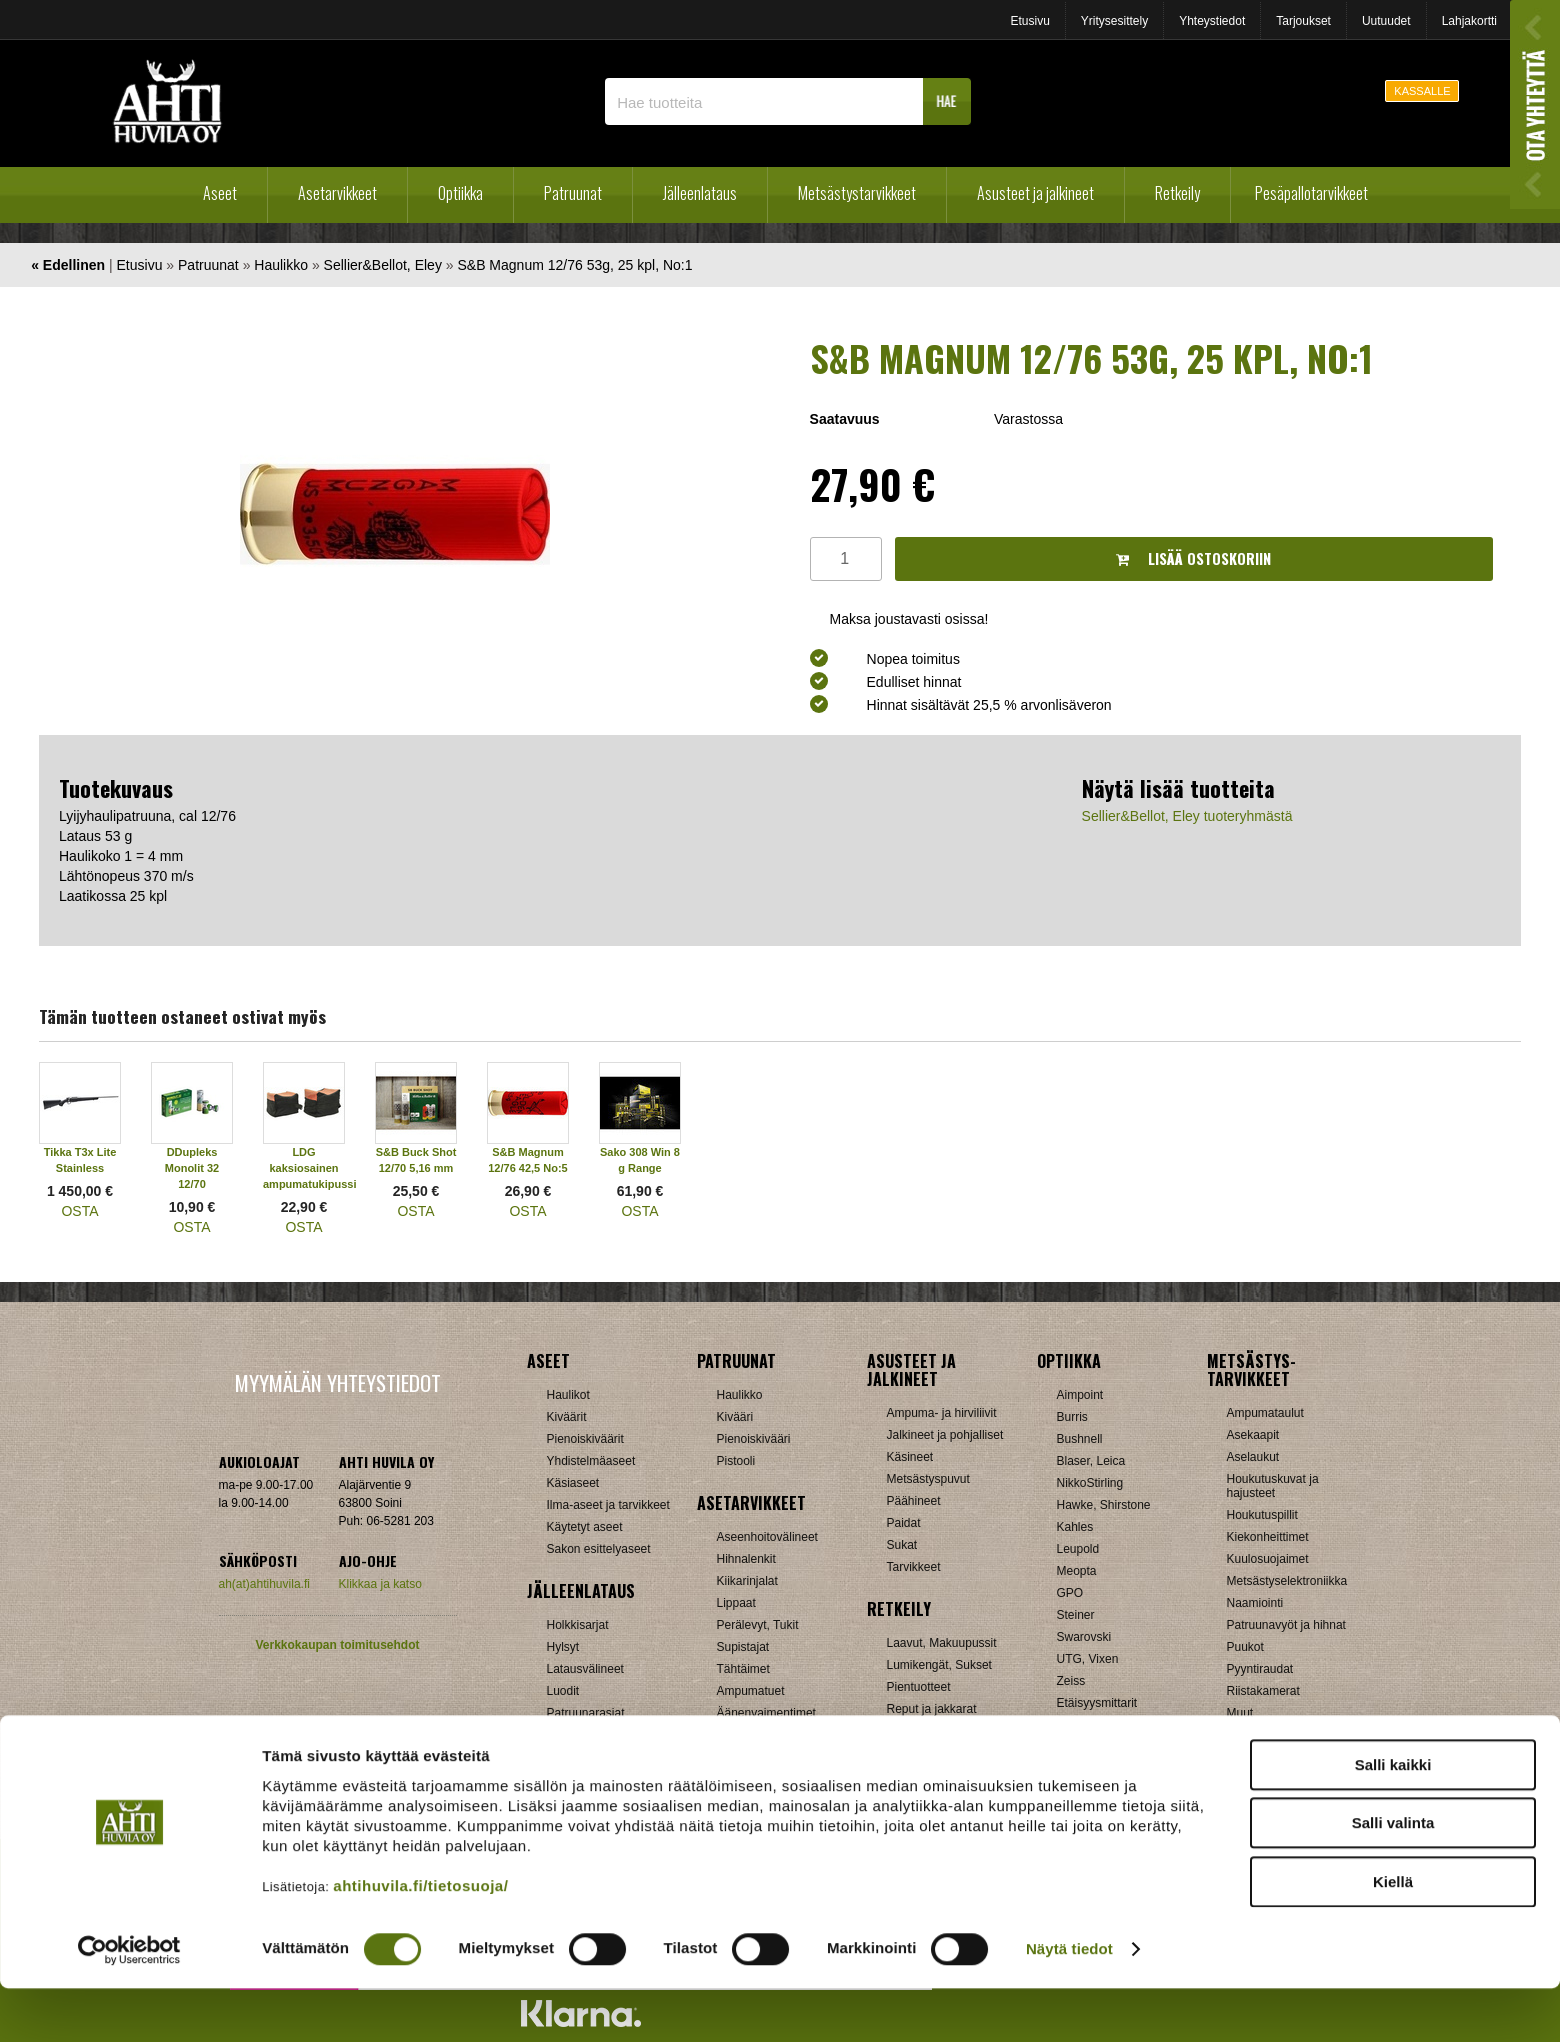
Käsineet (910, 1457)
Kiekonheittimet (1268, 1537)
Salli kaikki (1393, 1817)
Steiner (1076, 1615)
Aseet (220, 193)
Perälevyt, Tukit (758, 1625)
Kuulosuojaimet (1268, 1559)
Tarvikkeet (914, 1567)
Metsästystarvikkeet (857, 193)
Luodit (563, 1691)
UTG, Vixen (1088, 1659)
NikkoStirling (1090, 1483)
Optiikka (460, 193)
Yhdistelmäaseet (591, 1461)
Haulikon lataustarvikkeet (613, 1735)
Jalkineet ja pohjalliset (945, 1435)
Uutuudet (1386, 21)
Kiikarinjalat (747, 1581)
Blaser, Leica (1091, 1461)
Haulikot (568, 1395)
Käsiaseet (573, 1483)
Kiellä (1393, 1934)
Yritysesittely (1114, 21)
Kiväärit (567, 1417)
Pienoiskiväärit (585, 1439)
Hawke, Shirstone (1104, 1505)
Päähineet (914, 1501)
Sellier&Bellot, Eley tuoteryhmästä (1187, 816)
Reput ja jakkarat (932, 1709)
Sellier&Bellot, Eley (383, 265)
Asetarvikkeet (337, 193)
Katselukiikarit (1094, 1725)
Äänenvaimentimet (766, 1713)
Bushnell (1080, 1439)
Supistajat (743, 1647)
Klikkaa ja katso (380, 1584)
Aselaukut (1253, 1457)
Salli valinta (1393, 1876)
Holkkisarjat (578, 1625)
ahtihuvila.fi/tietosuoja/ (420, 1938)
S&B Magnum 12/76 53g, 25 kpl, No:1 (574, 265)
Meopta (1077, 1571)
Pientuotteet (919, 1687)
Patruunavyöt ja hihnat (1286, 1625)
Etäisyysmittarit (1097, 1703)
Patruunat (573, 193)
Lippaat (736, 1603)
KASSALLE (1422, 91)
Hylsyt (563, 1647)
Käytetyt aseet (585, 1527)
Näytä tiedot (1069, 2002)
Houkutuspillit (1262, 1515)
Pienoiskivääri (754, 1439)
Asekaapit (1253, 1435)
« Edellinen (68, 265)
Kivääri (735, 1417)
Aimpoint (1080, 1395)
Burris (1072, 1417)
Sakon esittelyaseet (599, 1549)
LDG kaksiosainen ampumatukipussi (310, 1168)
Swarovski (1084, 1637)
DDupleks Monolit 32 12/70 (192, 1168)
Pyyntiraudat (1260, 1669)
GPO (1070, 1593)
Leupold (1078, 1549)
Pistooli (736, 1461)
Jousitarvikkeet (1266, 1735)
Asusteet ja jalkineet (1035, 193)
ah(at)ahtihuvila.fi (264, 1584)
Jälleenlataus (700, 193)
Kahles (1075, 1527)
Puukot (1245, 1647)
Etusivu (1029, 21)
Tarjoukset (1303, 21)
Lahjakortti (1469, 21)
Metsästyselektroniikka (1287, 1581)
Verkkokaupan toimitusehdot (337, 1645)
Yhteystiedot (1212, 21)
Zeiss (1071, 1681)
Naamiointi (1255, 1603)
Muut (730, 1735)
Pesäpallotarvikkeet (1311, 193)
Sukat (902, 1545)
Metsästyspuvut (928, 1479)
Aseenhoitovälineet (767, 1537)
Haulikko (281, 265)
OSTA (79, 1211)
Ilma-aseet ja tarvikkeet (608, 1505)
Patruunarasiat (586, 1713)
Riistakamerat (1263, 1691)
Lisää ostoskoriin (1193, 558)
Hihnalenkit (746, 1559)
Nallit (560, 1757)
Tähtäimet (743, 1669)
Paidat (904, 1523)
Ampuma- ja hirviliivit (942, 1413)
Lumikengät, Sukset (939, 1665)
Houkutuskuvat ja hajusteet (1273, 1486)
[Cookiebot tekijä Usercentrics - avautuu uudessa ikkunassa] (129, 2003)
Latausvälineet (585, 1669)
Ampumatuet (751, 1691)
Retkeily (1177, 193)
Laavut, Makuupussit (942, 1643)
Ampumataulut (1265, 1413)
